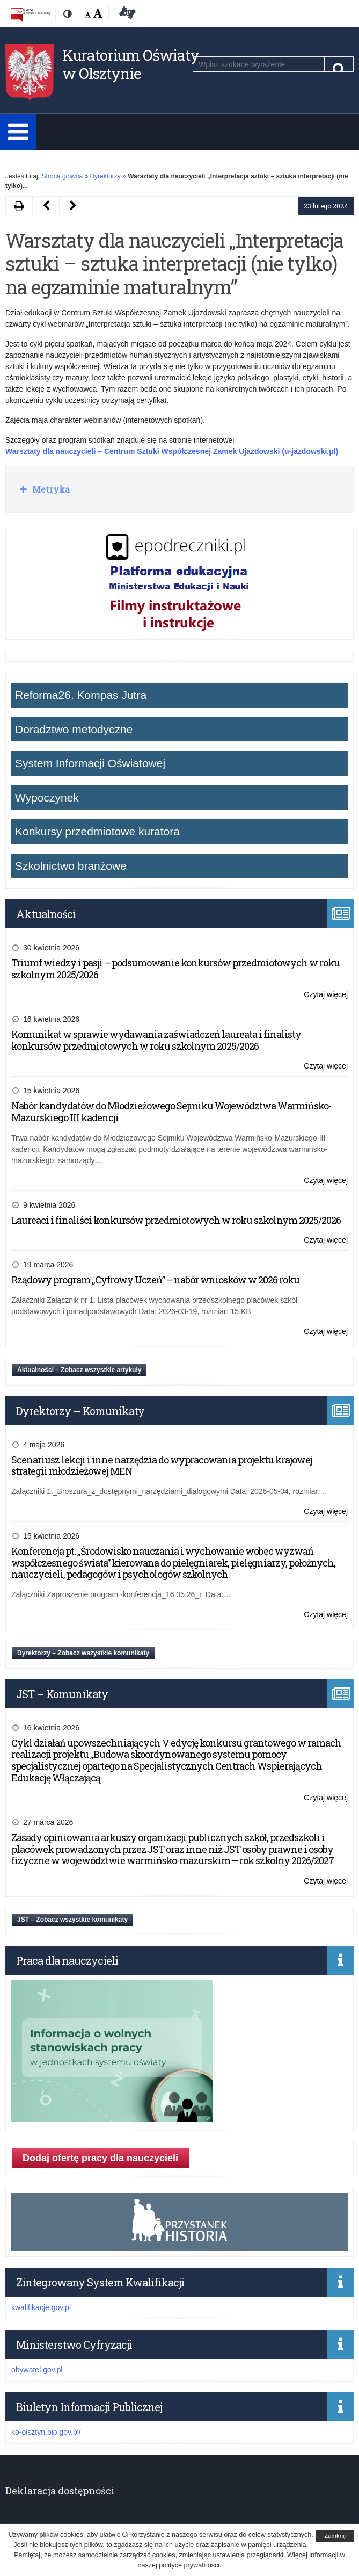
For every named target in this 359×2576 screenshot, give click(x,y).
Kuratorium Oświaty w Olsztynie (130, 64)
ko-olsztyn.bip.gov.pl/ (46, 2432)
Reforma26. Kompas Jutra (80, 695)
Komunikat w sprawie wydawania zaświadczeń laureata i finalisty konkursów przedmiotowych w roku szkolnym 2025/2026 (156, 1040)
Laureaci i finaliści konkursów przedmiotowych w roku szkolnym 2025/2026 (176, 1220)
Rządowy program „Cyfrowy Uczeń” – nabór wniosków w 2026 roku (155, 1279)
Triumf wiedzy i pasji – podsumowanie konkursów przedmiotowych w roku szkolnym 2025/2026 (175, 968)
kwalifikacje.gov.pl (41, 2307)
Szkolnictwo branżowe (71, 866)
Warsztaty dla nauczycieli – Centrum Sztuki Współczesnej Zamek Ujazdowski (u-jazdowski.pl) (171, 451)
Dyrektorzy (105, 176)
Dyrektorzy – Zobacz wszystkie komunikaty (83, 1653)
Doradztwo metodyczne (74, 729)
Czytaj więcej (326, 994)
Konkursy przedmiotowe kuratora (97, 831)
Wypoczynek (47, 797)
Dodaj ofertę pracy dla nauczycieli (100, 2158)
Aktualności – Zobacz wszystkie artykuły (79, 1370)
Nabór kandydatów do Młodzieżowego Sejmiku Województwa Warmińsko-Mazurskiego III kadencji (171, 1111)
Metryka (50, 489)
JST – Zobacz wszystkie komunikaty (72, 1919)
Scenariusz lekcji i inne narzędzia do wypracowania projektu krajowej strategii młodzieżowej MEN (161, 1465)
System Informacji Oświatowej (90, 763)
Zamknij (335, 2535)
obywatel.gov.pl (36, 2369)
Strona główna (62, 176)
